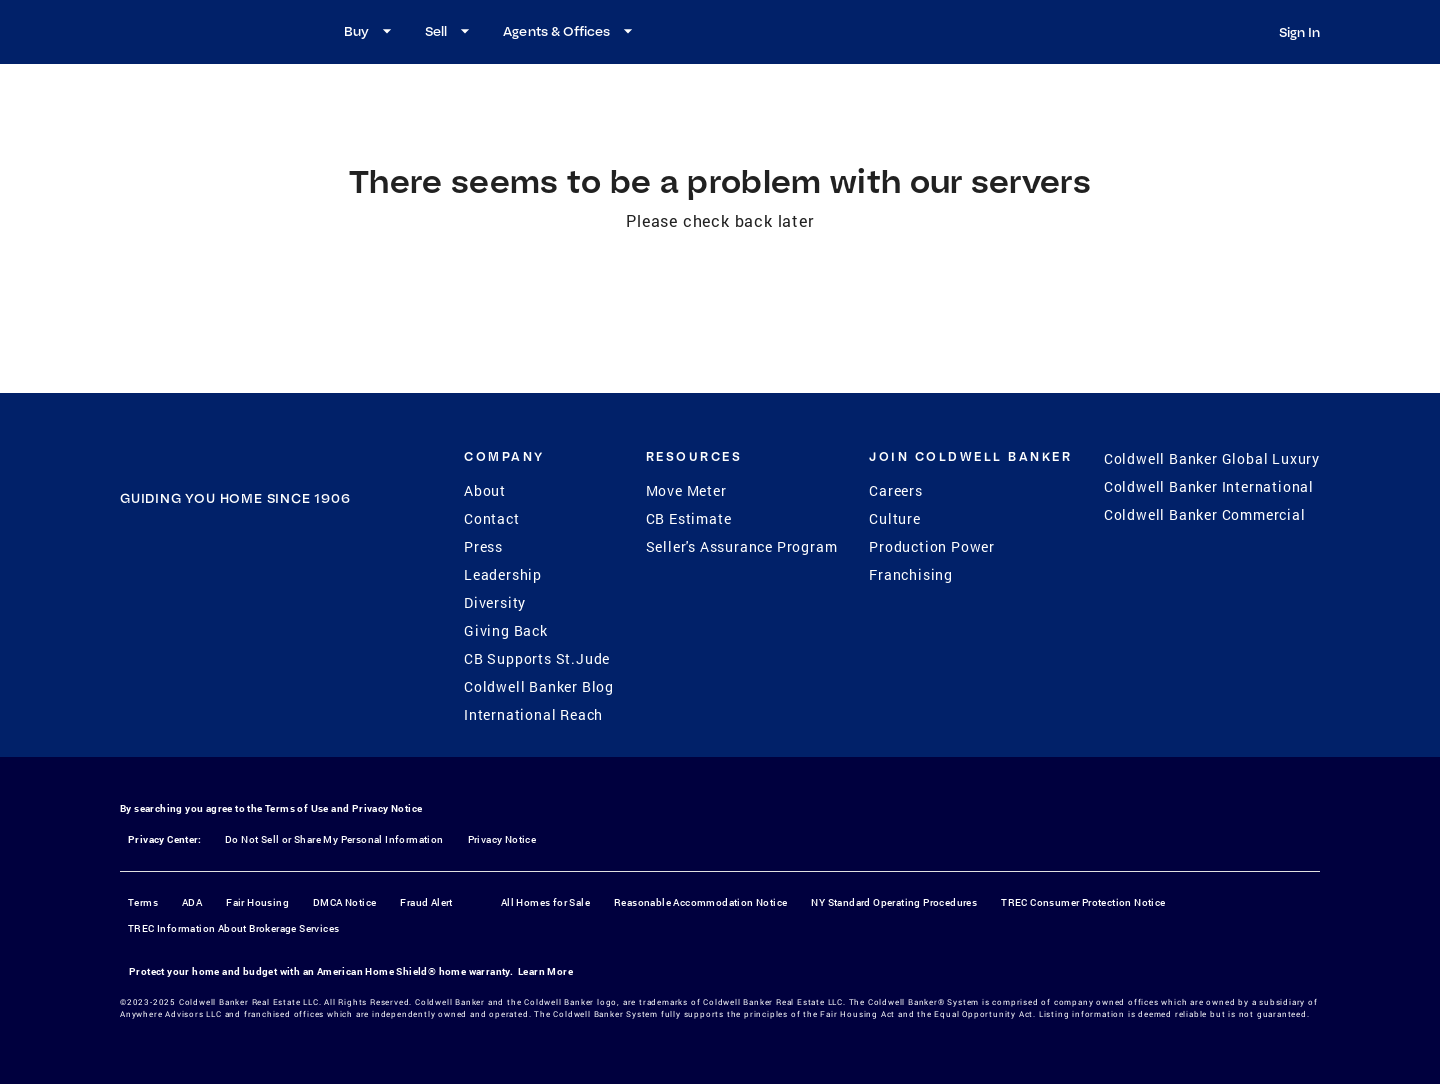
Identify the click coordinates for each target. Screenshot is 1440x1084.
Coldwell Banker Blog (539, 686)
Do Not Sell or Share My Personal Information (334, 839)
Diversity (495, 602)
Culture (895, 518)
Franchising (911, 574)
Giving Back (506, 630)
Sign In (1299, 32)
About (485, 490)
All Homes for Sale (545, 902)
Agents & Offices (570, 31)
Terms (143, 902)
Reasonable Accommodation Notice (700, 902)
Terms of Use (297, 808)
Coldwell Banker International (1209, 486)
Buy (370, 31)
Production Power (932, 546)
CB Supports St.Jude (537, 658)
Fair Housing (257, 902)
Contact (492, 518)
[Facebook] (157, 622)
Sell (450, 31)
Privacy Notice (387, 808)
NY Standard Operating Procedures (894, 902)
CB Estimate (689, 518)
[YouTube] (261, 622)
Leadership (503, 574)
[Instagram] (209, 622)
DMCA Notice (344, 902)
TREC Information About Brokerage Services (233, 928)
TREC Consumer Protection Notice (1083, 902)
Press (483, 546)
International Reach (533, 714)
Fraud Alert (426, 902)
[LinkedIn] (313, 622)
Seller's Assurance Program (742, 546)
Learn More (545, 971)
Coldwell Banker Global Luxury (1212, 458)
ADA (192, 902)
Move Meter (686, 490)
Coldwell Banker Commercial (1205, 514)
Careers (896, 490)
